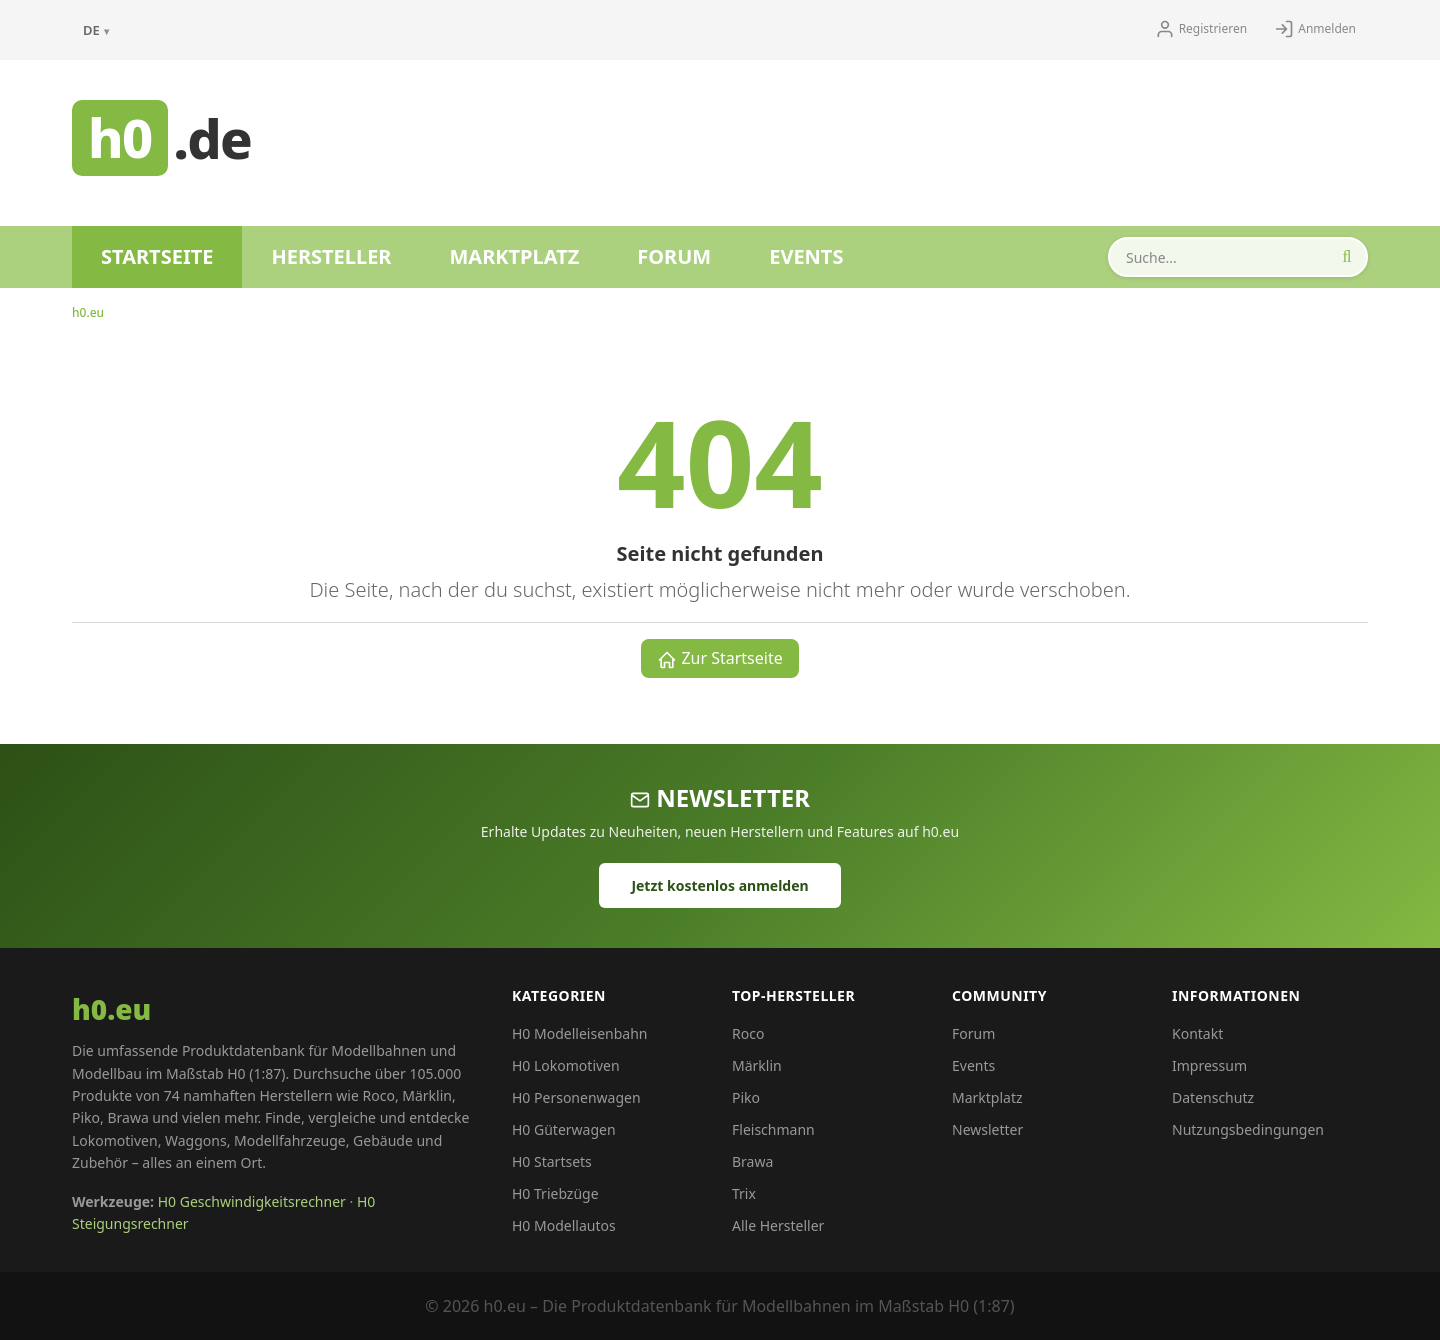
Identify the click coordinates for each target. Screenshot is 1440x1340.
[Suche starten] (1347, 257)
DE (96, 30)
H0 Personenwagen (576, 1097)
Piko (746, 1097)
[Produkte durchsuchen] (1238, 257)
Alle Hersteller (778, 1225)
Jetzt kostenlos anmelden (719, 885)
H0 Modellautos (564, 1225)
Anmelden (1315, 29)
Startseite (157, 256)
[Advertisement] (766, 135)
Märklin (757, 1065)
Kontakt (1197, 1033)
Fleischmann (773, 1129)
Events (806, 256)
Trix (744, 1193)
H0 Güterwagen (564, 1129)
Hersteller (331, 256)
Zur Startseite (720, 658)
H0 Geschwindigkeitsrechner (252, 1201)
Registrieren (1201, 29)
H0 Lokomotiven (566, 1065)
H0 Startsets (552, 1161)
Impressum (1209, 1065)
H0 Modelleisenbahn (579, 1033)
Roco (748, 1033)
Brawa (752, 1161)
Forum (674, 256)
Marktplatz (514, 256)
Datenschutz (1213, 1097)
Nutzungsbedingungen (1248, 1129)
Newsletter (987, 1129)
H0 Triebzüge (555, 1193)
